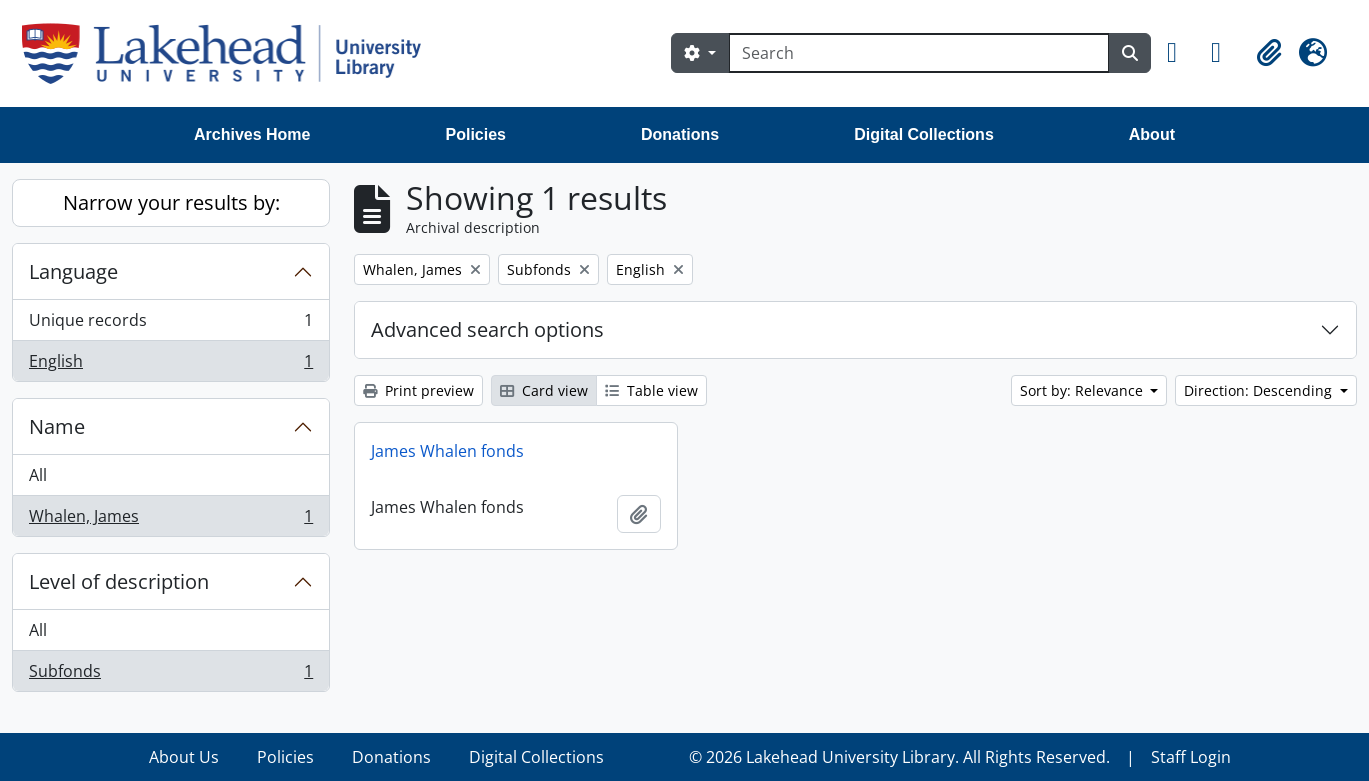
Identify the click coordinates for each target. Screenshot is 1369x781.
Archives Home (252, 134)
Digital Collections (924, 134)
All (38, 475)
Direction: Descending (1260, 390)
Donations (680, 134)
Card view (544, 390)
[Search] (919, 53)
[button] (1181, 53)
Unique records (170, 324)
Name (57, 426)
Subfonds (170, 675)
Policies (476, 134)
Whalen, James (170, 520)
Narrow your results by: (171, 202)
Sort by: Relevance (1083, 390)
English (170, 365)
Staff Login (1191, 757)
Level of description (119, 581)
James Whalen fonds (447, 451)
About (1152, 134)
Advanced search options (487, 329)
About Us (184, 757)
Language (73, 271)
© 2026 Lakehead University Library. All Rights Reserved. (899, 757)
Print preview (418, 390)
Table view (651, 390)
